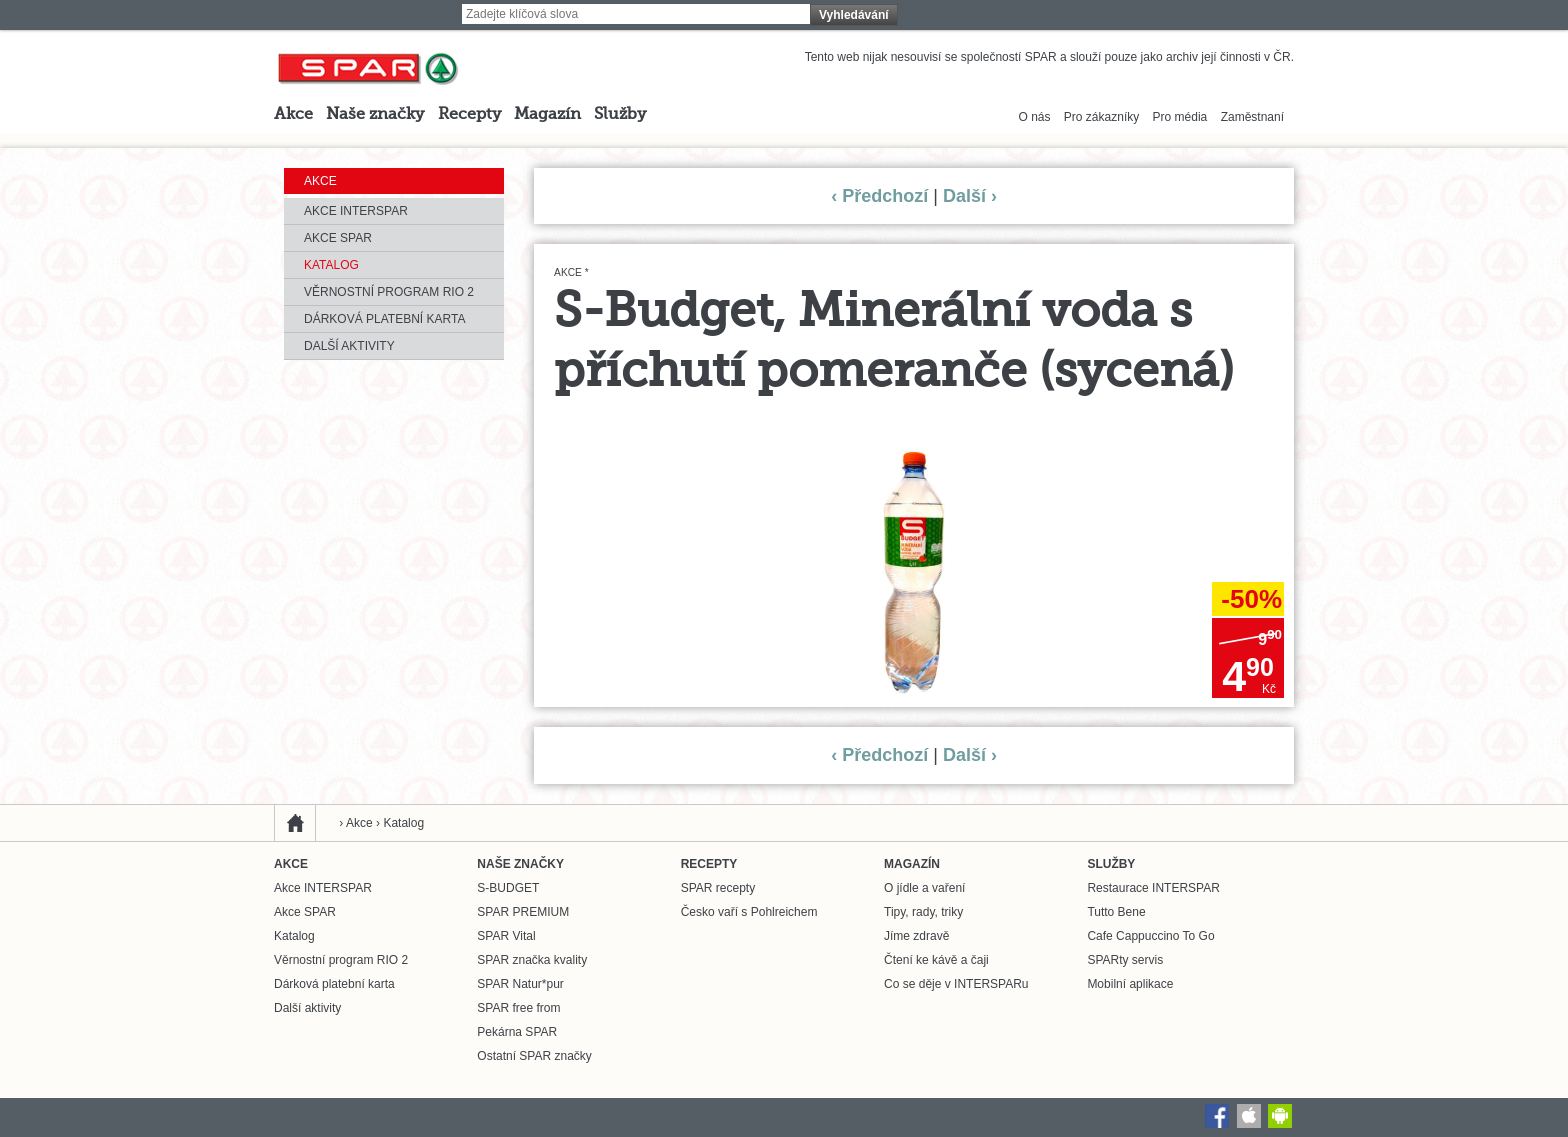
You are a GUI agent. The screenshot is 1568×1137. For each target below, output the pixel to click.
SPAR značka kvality (532, 960)
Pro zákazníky (1101, 117)
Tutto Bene (1116, 912)
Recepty (469, 115)
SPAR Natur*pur (520, 984)
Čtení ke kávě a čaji (936, 960)
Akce (293, 115)
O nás (1035, 117)
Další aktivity (349, 346)
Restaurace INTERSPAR (1153, 888)
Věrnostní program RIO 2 (389, 292)
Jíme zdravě (916, 936)
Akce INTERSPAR (356, 211)
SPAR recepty (718, 888)
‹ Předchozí (879, 196)
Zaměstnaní (1252, 117)
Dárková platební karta (384, 319)
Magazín (547, 115)
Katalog (331, 265)
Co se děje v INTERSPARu (956, 984)
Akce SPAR (338, 238)
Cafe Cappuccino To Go (1150, 936)
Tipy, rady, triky (923, 912)
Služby (620, 115)
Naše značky (375, 115)
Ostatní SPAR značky (534, 1056)
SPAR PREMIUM (523, 912)
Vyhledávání (854, 15)
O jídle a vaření (924, 888)
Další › (970, 196)
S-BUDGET (508, 888)
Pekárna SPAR (517, 1032)
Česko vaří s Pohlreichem (749, 912)
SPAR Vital (506, 936)
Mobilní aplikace (1130, 984)
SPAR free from (518, 1008)
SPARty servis (1125, 960)
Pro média (1180, 117)
